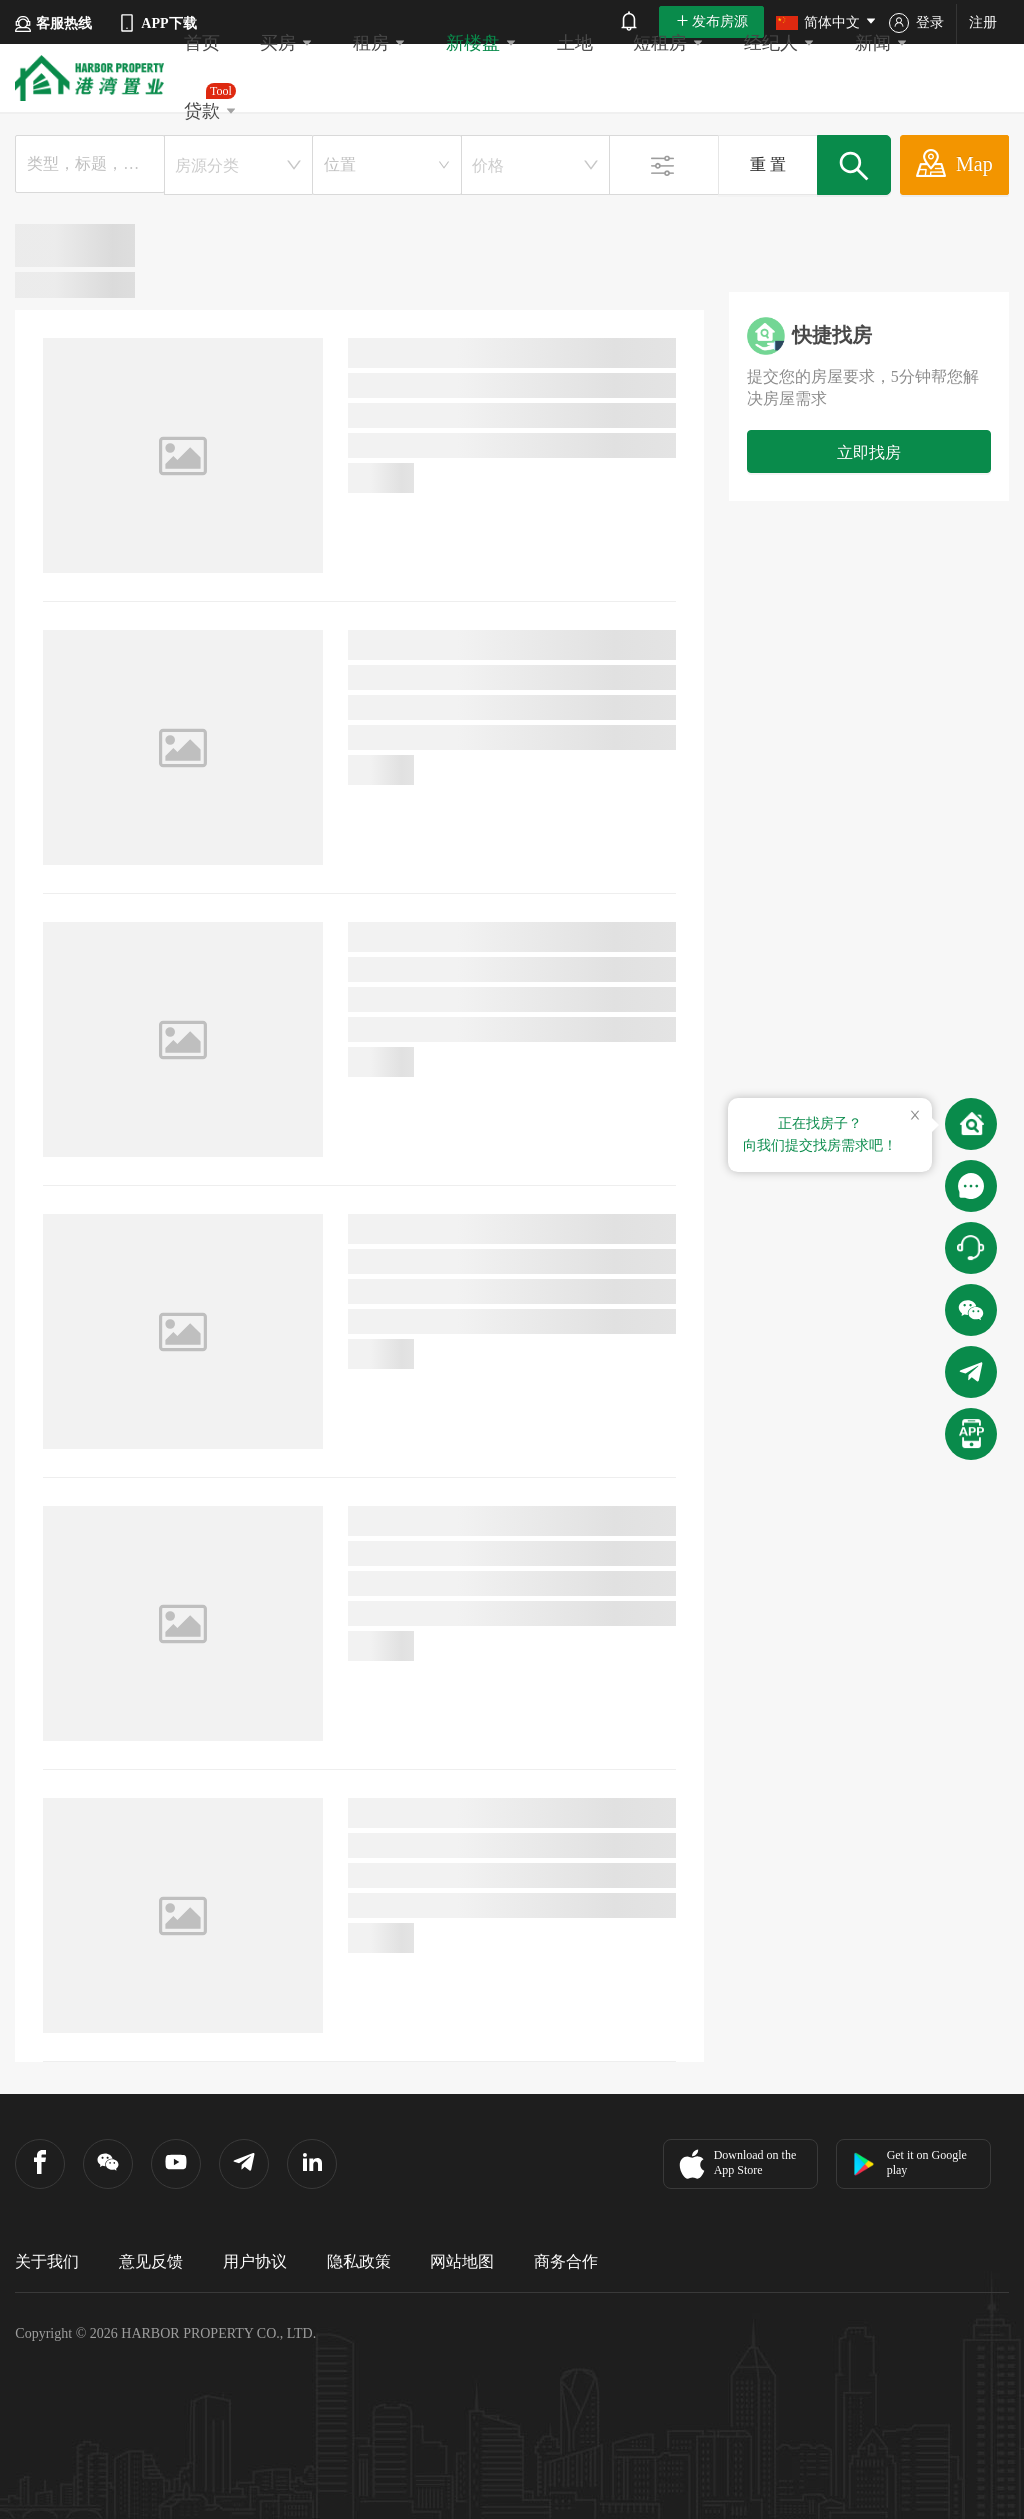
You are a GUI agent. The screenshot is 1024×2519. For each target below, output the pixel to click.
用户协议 (255, 2261)
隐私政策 (359, 2261)
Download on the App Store (735, 2164)
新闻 (881, 43)
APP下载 (156, 23)
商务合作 (566, 2261)
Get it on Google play (909, 2162)
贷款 (210, 102)
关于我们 (47, 2261)
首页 (202, 43)
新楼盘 (481, 43)
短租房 (668, 43)
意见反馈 (151, 2261)
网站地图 (462, 2261)
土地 (575, 43)
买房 (286, 43)
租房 (379, 43)
